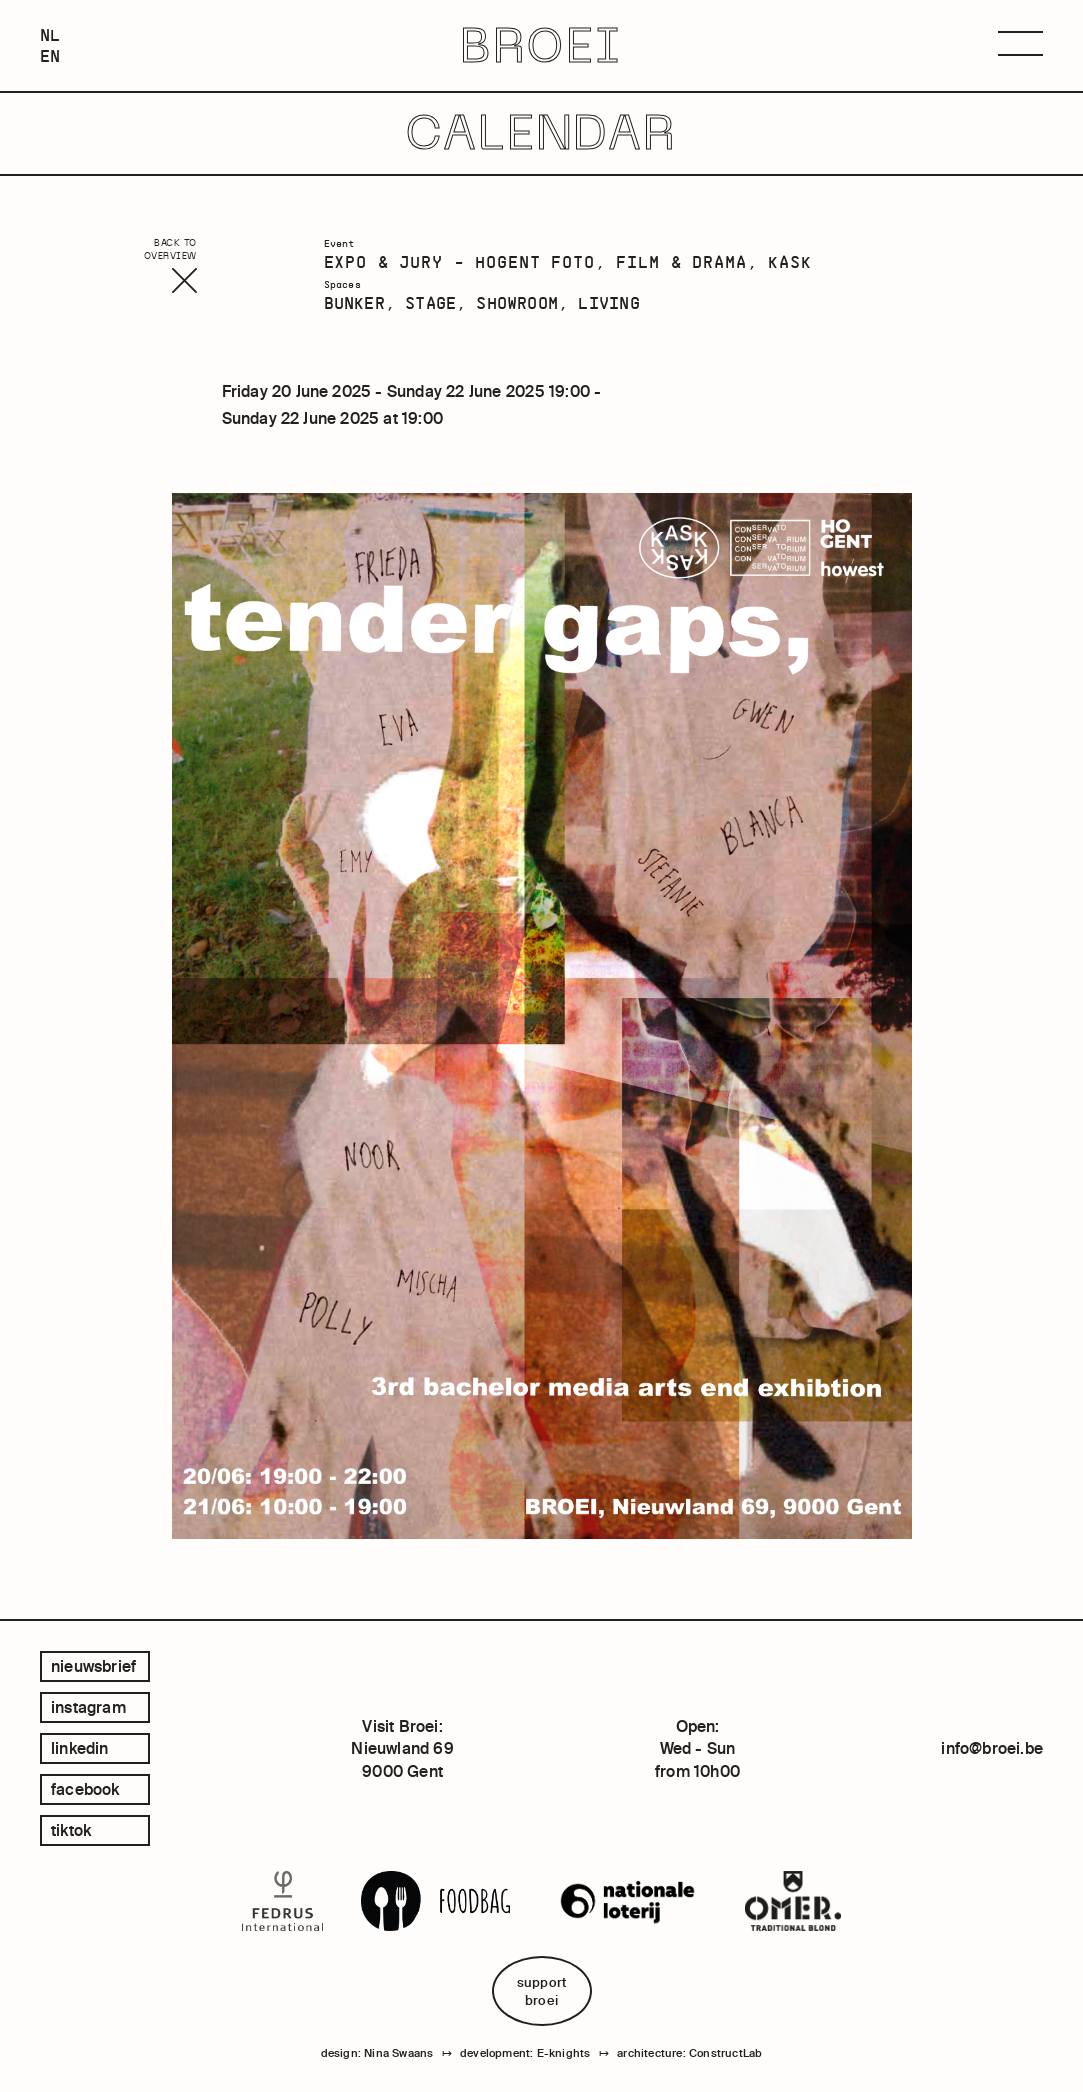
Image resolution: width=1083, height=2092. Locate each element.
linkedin (80, 1748)
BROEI (541, 45)
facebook (85, 1789)
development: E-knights (525, 2053)
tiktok (71, 1830)
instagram (88, 1707)
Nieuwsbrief (93, 1666)
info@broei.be (992, 1748)
